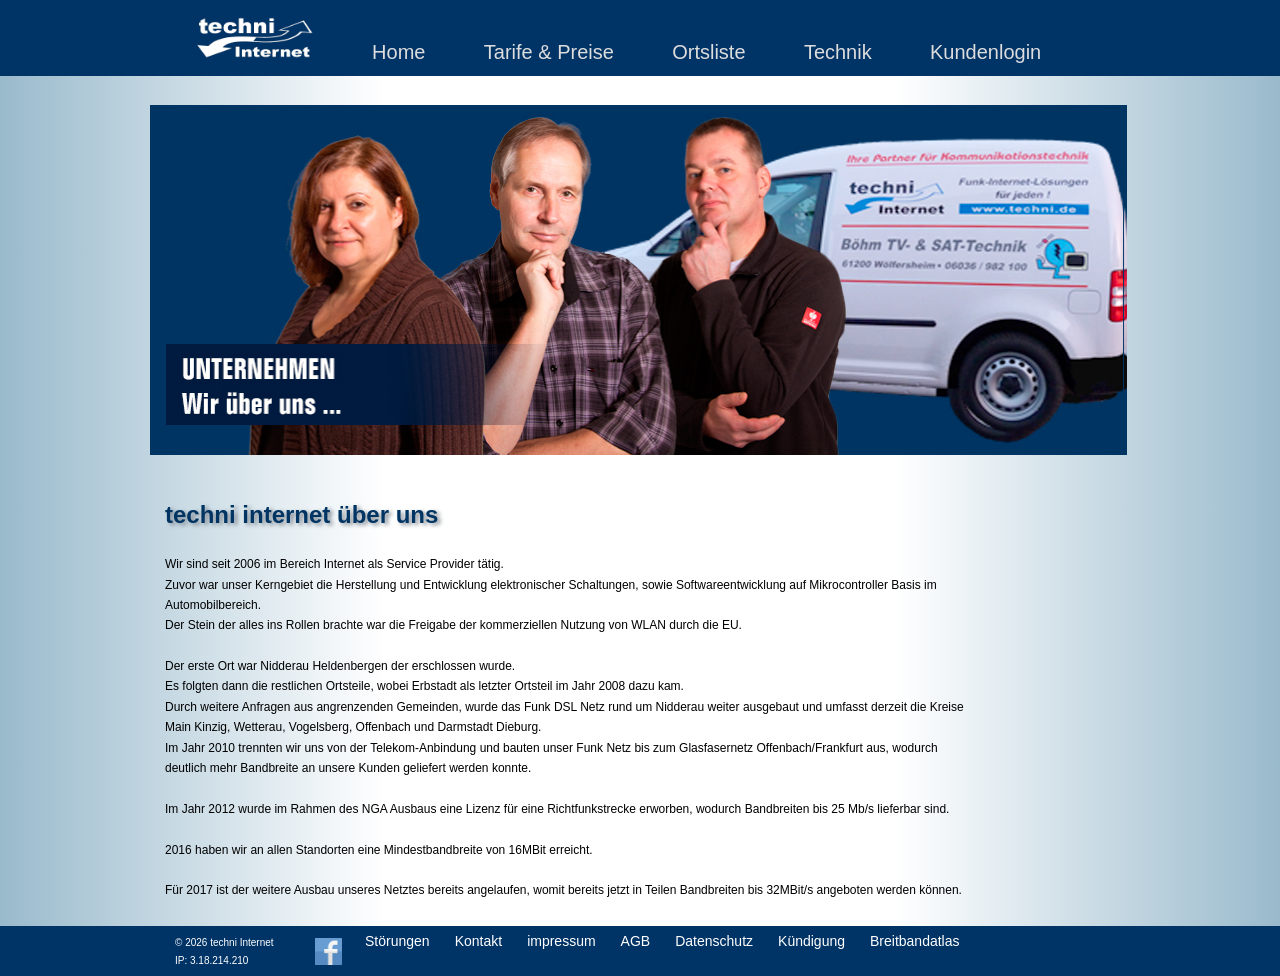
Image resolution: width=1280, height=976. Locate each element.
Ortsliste (708, 52)
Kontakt (478, 941)
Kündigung (811, 941)
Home (398, 52)
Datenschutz (714, 941)
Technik (838, 52)
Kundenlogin (985, 52)
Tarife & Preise (549, 52)
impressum (561, 941)
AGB (636, 941)
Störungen (397, 941)
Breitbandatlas (915, 941)
